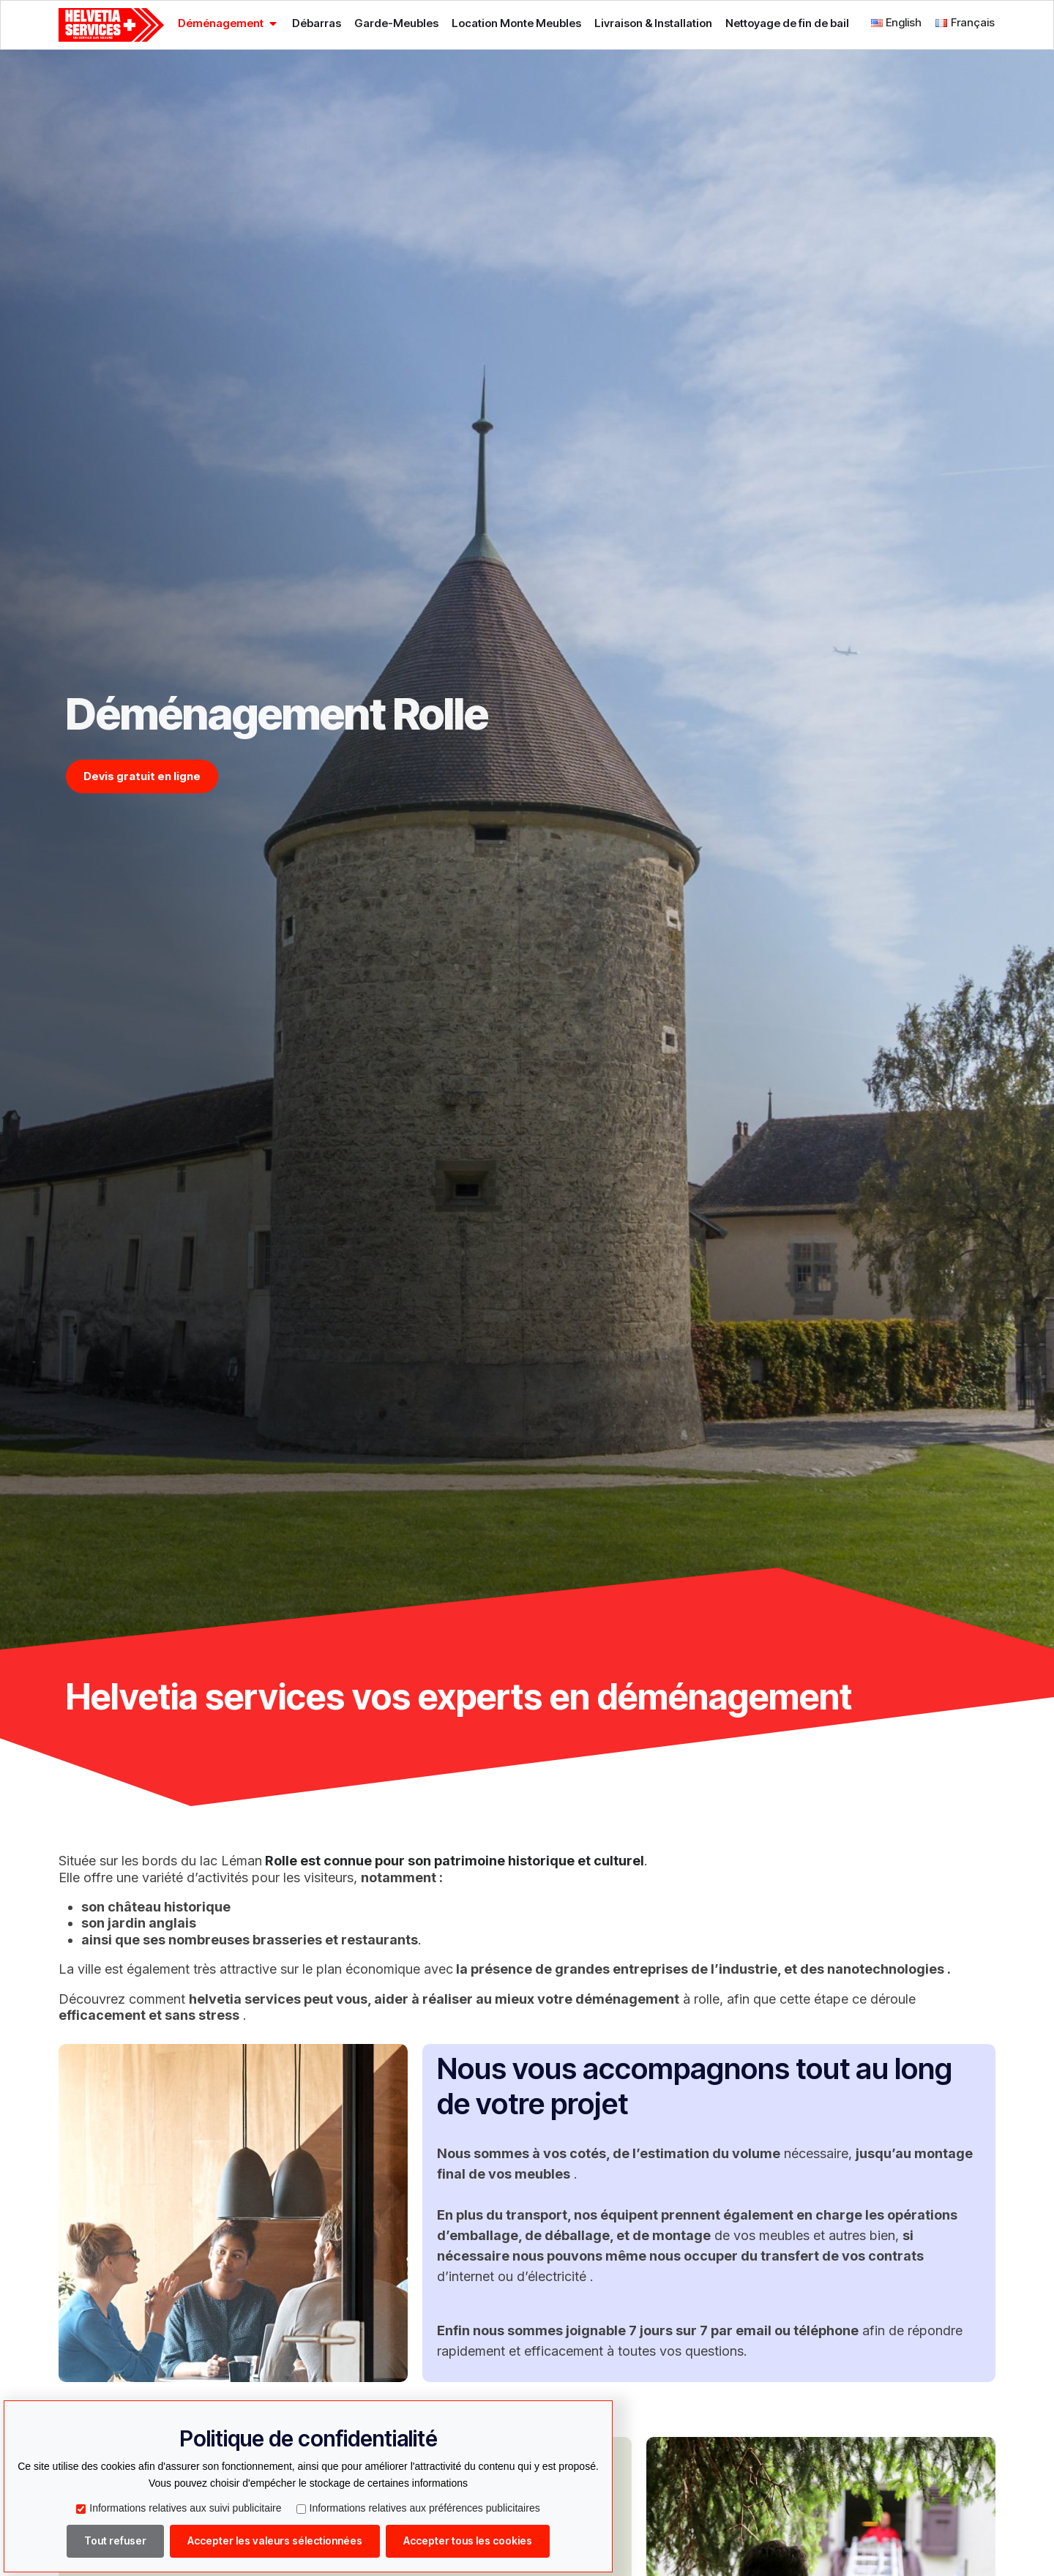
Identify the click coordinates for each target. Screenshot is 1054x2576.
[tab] (228, 23)
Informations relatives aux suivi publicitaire (178, 2508)
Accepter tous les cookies (467, 2540)
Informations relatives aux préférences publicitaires (418, 2508)
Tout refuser (115, 2540)
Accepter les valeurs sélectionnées (274, 2540)
